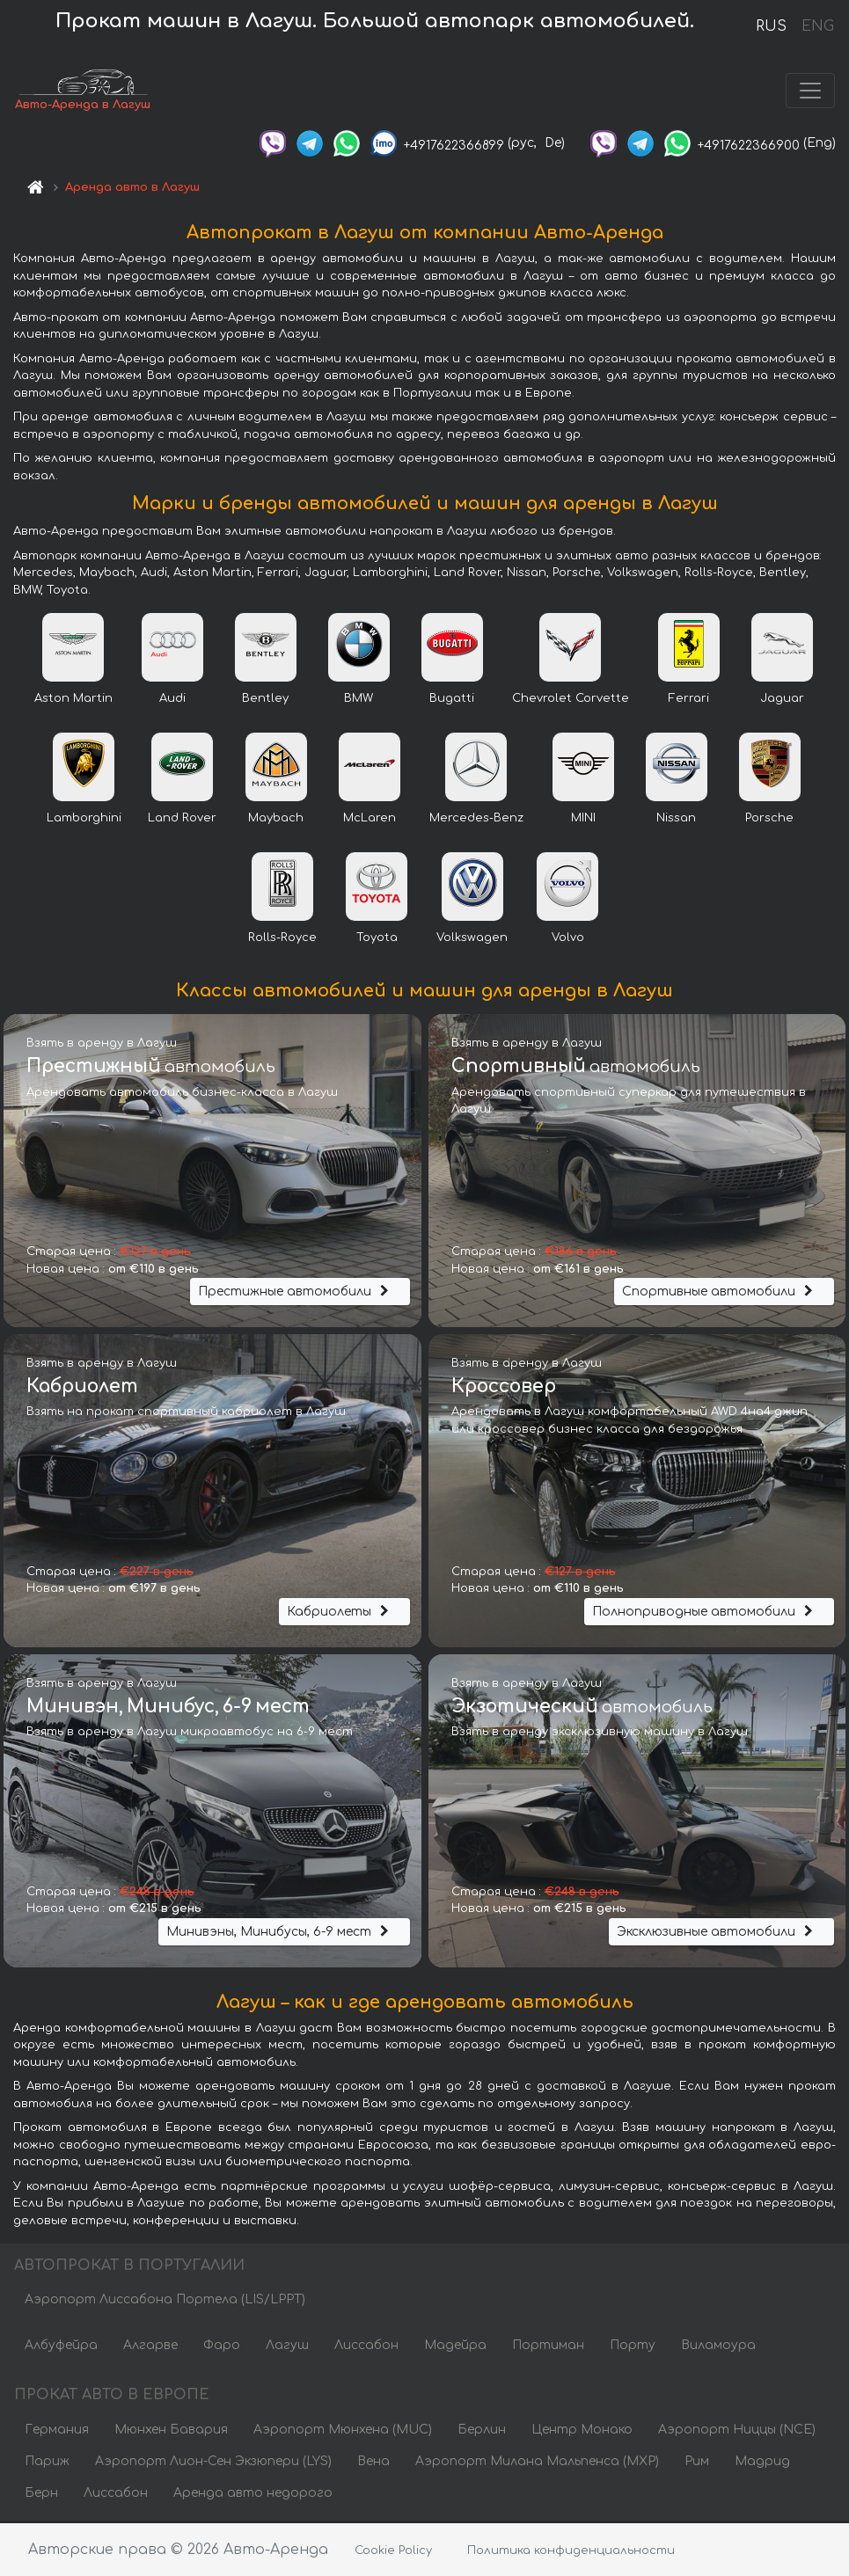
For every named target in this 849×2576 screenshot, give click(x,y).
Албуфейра (61, 2347)
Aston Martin (73, 700)
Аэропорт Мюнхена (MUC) (342, 2431)
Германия (57, 2431)
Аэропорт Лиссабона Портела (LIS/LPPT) (165, 2302)
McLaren (369, 820)
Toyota (377, 939)
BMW (358, 700)
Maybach (276, 820)
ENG (817, 26)
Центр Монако (582, 2431)
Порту (632, 2347)
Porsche (769, 820)
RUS (771, 26)
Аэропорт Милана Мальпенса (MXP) (537, 2463)
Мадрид (762, 2463)
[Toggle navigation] (810, 91)
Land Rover (182, 820)
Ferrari (689, 700)
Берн (41, 2494)
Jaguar (782, 700)
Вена (373, 2463)
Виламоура (718, 2347)
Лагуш (287, 2347)
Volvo (568, 939)
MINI (583, 820)
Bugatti (451, 700)
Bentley (265, 700)
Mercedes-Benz (476, 820)
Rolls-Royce (282, 939)
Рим (696, 2463)
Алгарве (150, 2347)
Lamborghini (84, 820)
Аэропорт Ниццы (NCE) (737, 2431)
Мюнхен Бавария (171, 2431)
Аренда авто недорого (253, 2494)
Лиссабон (366, 2347)
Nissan (676, 820)
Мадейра (455, 2347)
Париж (47, 2463)
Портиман (548, 2347)
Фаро (221, 2347)
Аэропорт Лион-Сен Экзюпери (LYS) (213, 2463)
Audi (172, 700)
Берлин (481, 2431)
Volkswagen (472, 939)
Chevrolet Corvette (570, 700)
